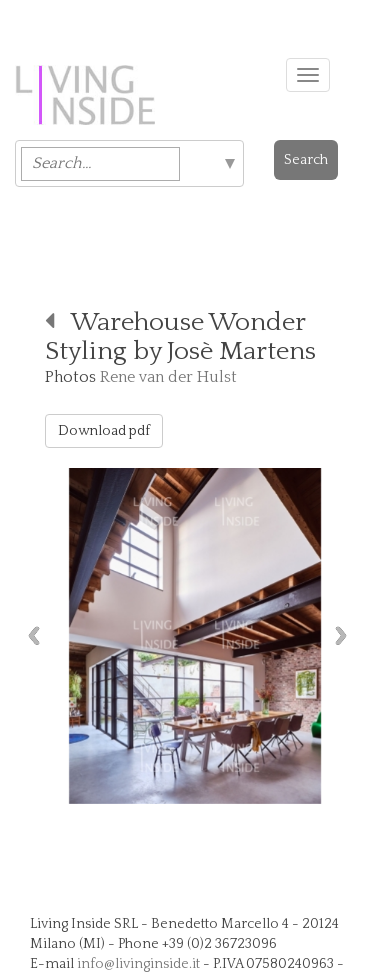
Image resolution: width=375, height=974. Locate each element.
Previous (29, 635)
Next (346, 635)
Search (306, 160)
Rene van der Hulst (168, 377)
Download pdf (104, 431)
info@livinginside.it (138, 964)
